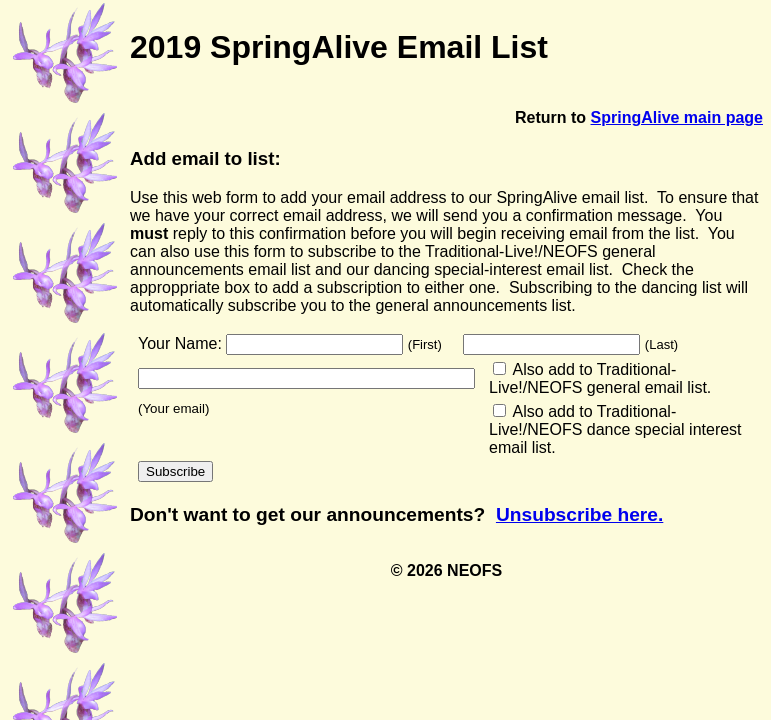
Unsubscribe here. (579, 514)
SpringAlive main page (677, 117)
